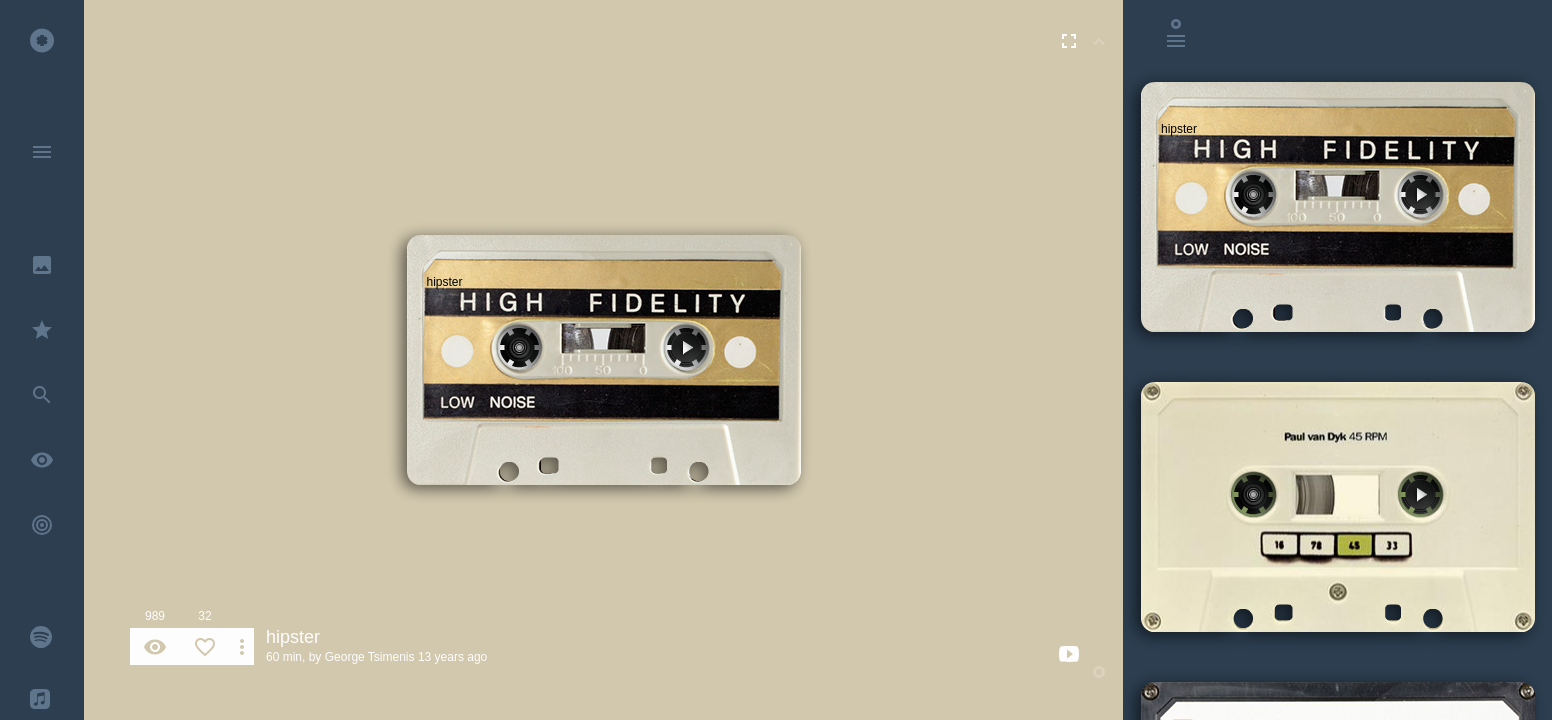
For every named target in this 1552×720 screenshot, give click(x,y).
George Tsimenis (370, 657)
